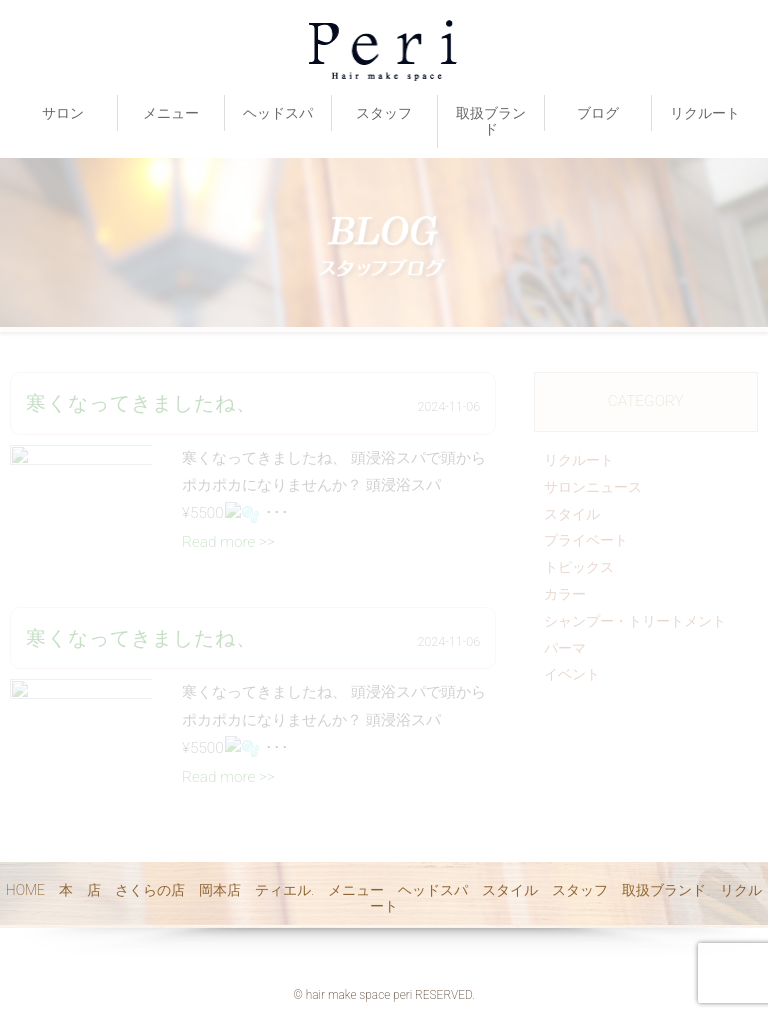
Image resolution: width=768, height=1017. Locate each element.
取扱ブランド (491, 121)
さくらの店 (150, 890)
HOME (25, 890)
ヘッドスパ (278, 113)
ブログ (598, 113)
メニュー (171, 113)
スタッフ (384, 113)
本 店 (80, 890)
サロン (63, 113)
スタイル (510, 890)
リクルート (705, 113)
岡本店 (220, 890)
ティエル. (284, 890)
